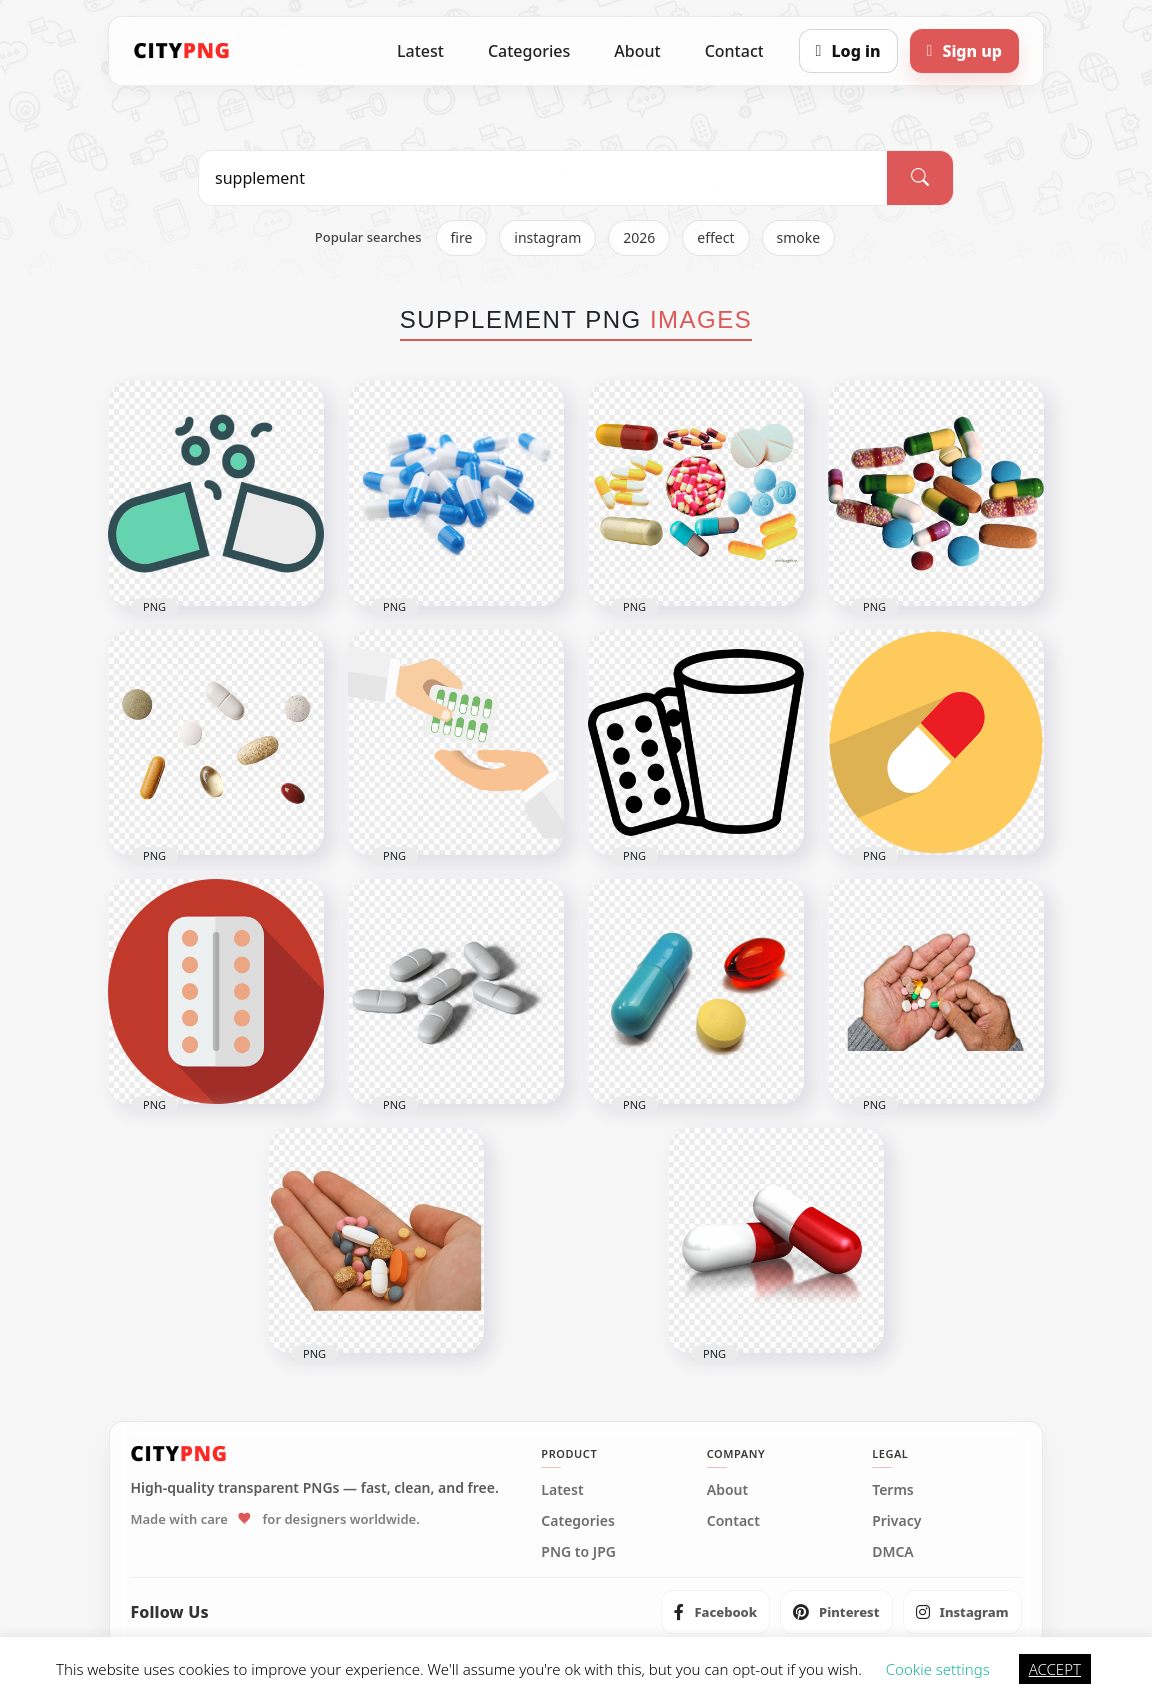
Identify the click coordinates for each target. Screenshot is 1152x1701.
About (637, 51)
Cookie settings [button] (938, 1669)
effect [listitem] (715, 237)
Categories (529, 51)
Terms (893, 1490)
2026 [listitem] (639, 237)
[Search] (920, 178)
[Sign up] (964, 51)
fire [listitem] (462, 237)
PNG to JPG (578, 1552)
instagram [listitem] (547, 237)
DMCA (893, 1552)
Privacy (896, 1521)
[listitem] (715, 1612)
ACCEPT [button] (1055, 1669)
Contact (734, 51)
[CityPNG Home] (182, 51)
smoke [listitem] (799, 237)
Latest (420, 51)
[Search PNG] (543, 178)
